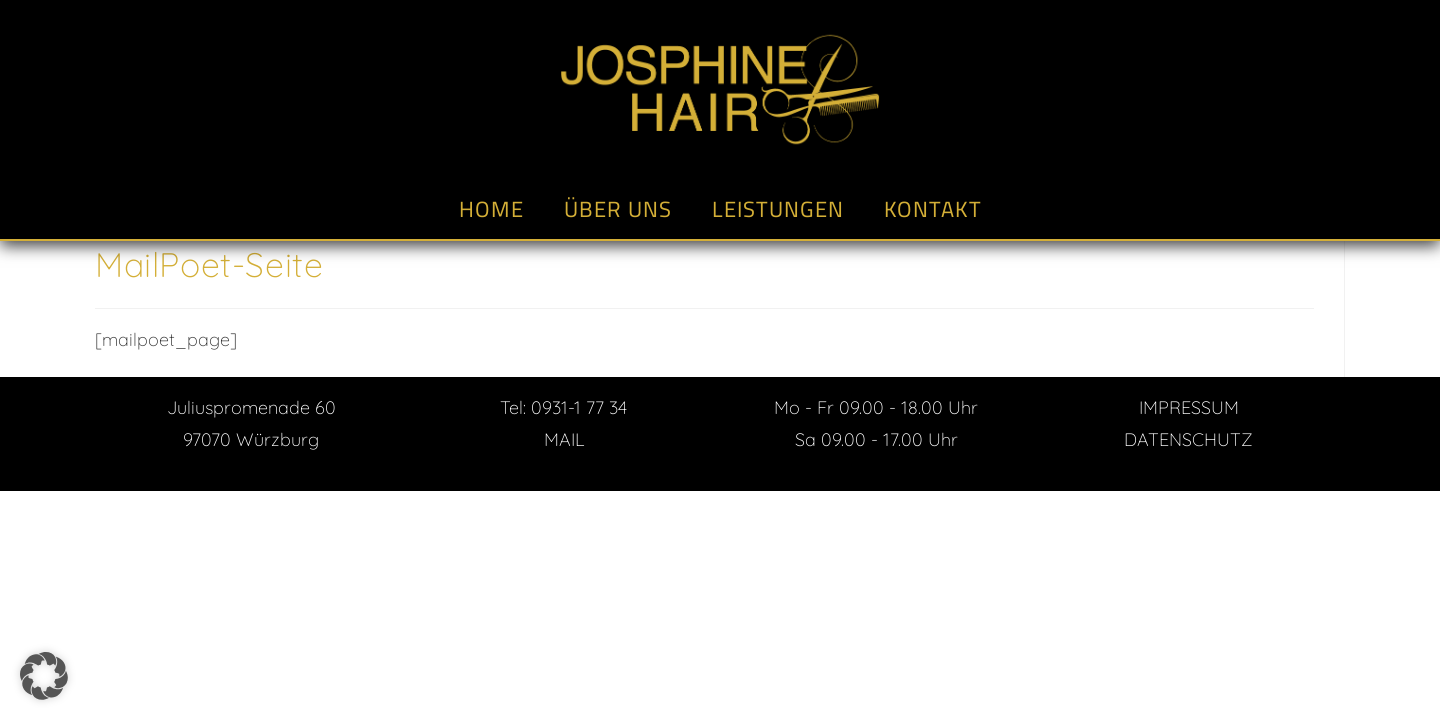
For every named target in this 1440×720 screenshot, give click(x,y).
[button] (44, 676)
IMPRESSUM (1189, 407)
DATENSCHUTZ (1188, 439)
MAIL (564, 439)
